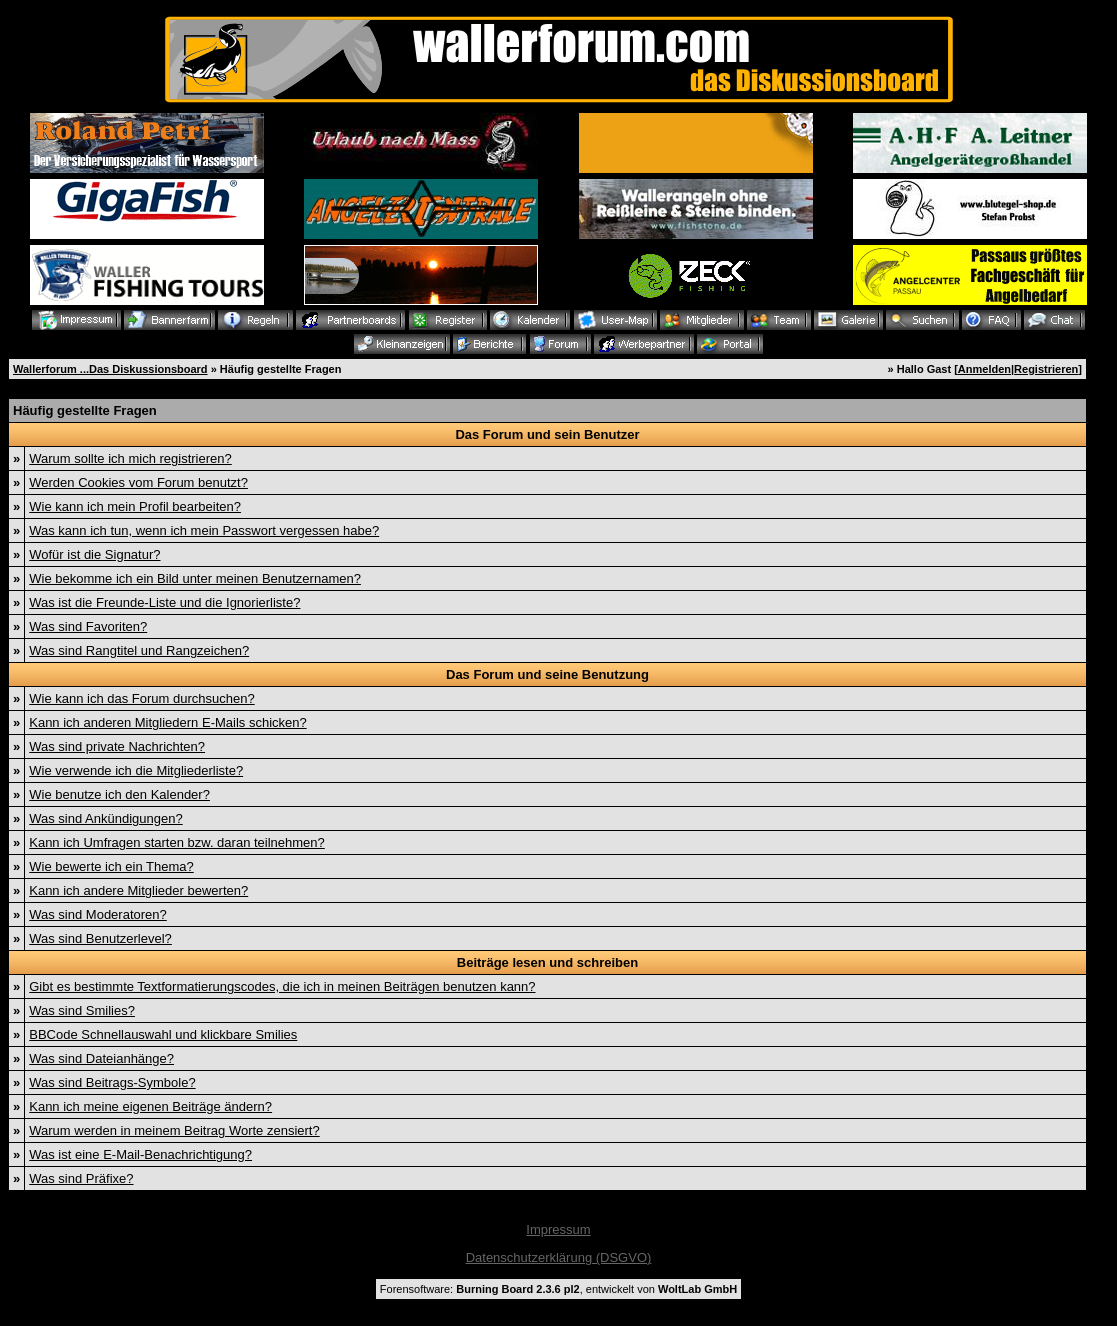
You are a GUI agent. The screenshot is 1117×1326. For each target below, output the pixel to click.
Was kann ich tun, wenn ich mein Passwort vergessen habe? (204, 530)
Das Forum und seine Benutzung (547, 674)
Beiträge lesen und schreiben (547, 962)
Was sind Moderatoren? (98, 914)
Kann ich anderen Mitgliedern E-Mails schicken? (167, 722)
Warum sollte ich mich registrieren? (130, 458)
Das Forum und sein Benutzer (547, 434)
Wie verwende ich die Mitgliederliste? (136, 770)
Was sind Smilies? (82, 1010)
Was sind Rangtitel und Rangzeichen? (139, 650)
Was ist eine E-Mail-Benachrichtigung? (140, 1154)
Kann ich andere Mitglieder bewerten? (138, 890)
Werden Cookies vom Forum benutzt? (138, 482)
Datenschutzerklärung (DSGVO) (559, 1257)
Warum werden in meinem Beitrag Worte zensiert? (174, 1130)
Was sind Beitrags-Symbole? (112, 1082)
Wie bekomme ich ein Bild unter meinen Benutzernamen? (195, 578)
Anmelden (984, 369)
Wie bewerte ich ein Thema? (111, 866)
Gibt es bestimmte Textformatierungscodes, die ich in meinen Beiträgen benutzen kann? (282, 986)
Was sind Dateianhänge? (101, 1058)
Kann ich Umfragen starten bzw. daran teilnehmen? (177, 842)
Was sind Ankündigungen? (105, 818)
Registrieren (1046, 369)
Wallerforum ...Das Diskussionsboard (110, 369)
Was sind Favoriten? (88, 626)
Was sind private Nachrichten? (117, 746)
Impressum (558, 1229)
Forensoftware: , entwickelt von (558, 1289)
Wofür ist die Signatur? (94, 554)
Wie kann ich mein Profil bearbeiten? (135, 506)
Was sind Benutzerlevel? (100, 938)
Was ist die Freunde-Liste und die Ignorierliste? (164, 602)
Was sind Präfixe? (81, 1178)
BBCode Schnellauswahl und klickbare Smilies (163, 1034)
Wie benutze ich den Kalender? (119, 794)
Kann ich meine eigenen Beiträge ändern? (150, 1106)
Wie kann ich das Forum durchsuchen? (141, 698)
